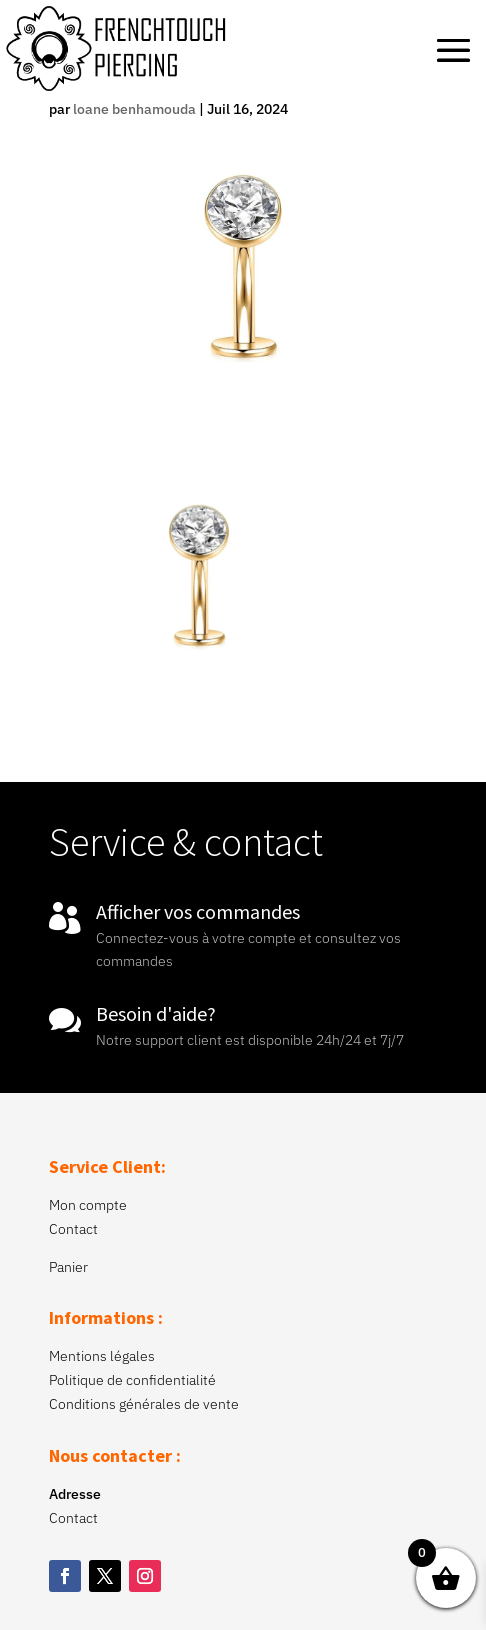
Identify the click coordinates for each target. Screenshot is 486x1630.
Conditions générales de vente (144, 1404)
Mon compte (88, 1205)
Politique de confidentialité (132, 1380)
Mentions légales (102, 1356)
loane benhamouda (134, 109)
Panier (68, 1267)
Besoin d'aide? (156, 1013)
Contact (73, 1229)
